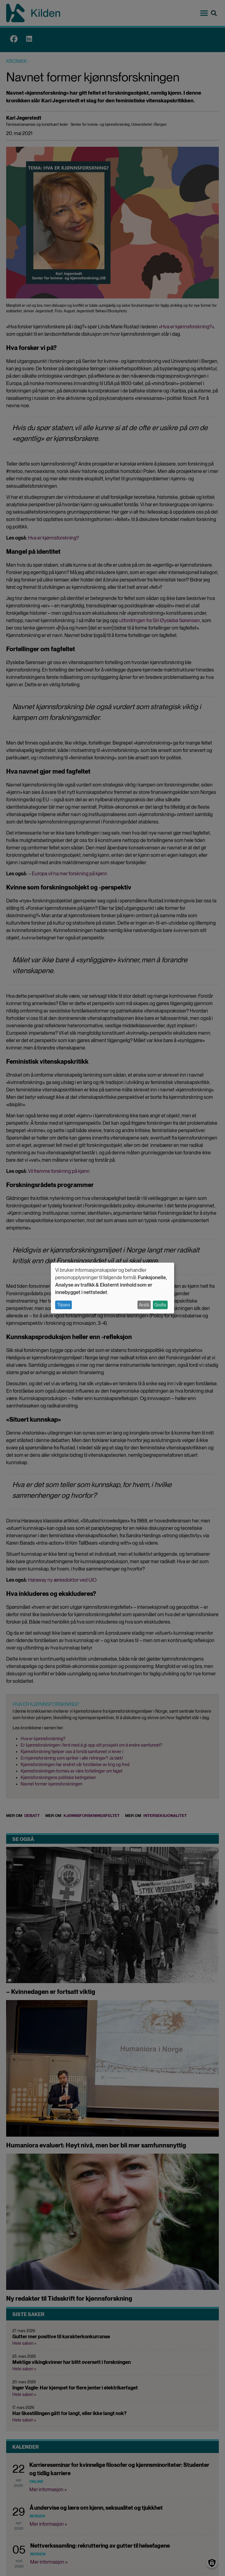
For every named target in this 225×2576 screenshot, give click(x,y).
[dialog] (112, 1288)
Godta (160, 1304)
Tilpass (63, 1304)
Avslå (144, 1304)
